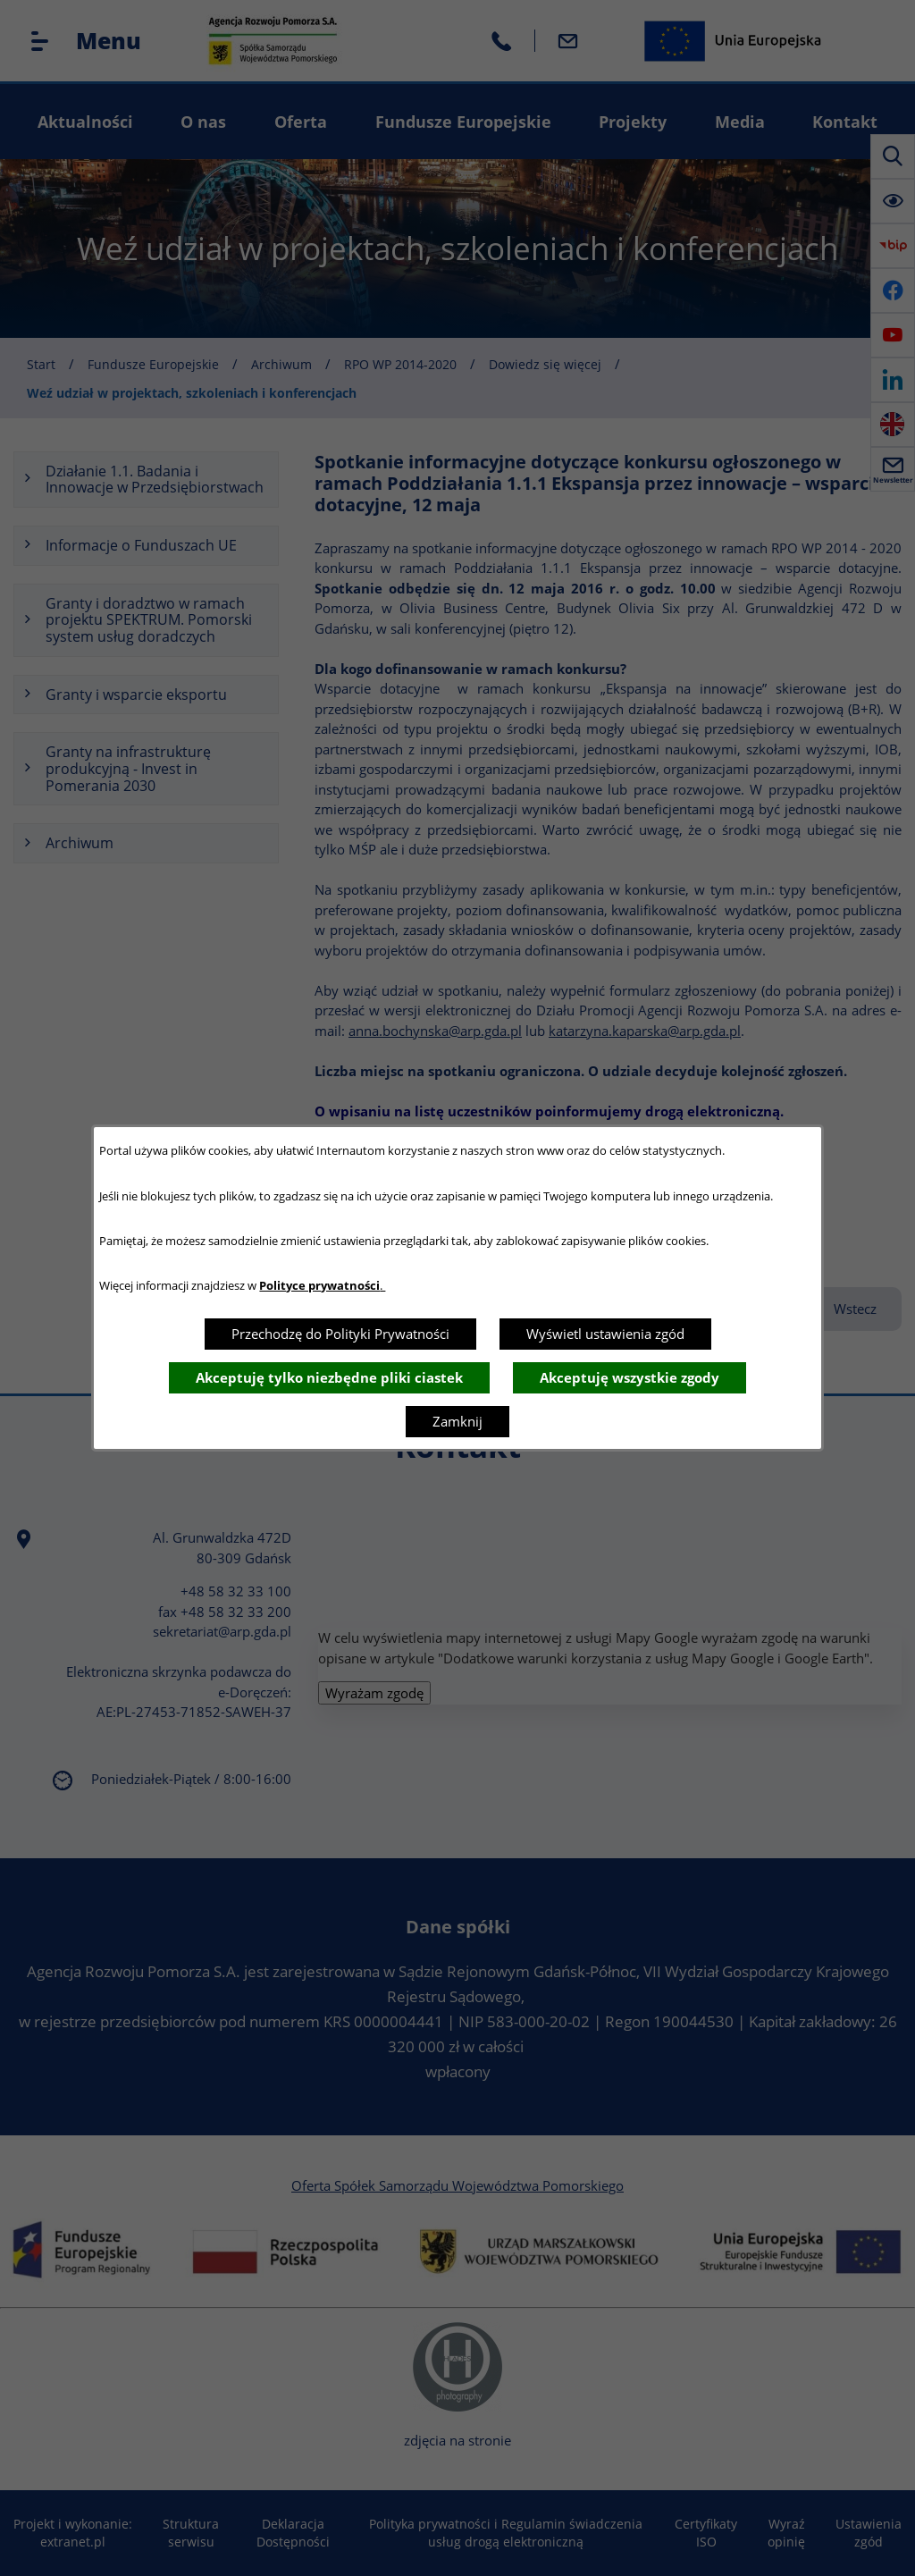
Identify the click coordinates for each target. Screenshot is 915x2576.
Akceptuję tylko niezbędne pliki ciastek (329, 1377)
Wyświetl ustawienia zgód (605, 1334)
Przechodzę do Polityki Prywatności (340, 1334)
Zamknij (457, 1421)
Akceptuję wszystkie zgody (629, 1377)
